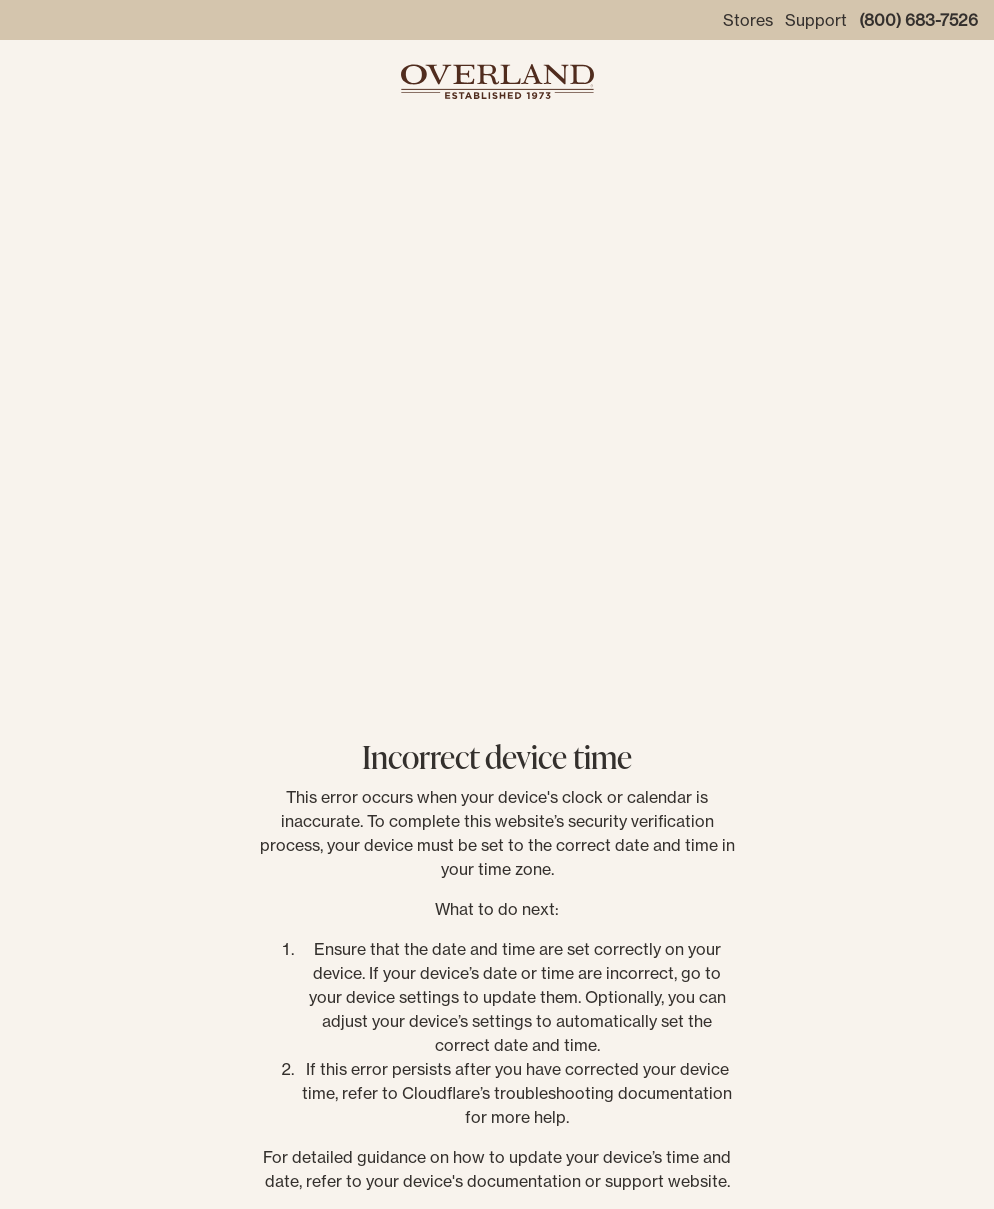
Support (816, 20)
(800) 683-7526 (918, 20)
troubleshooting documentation (613, 1093)
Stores (748, 20)
